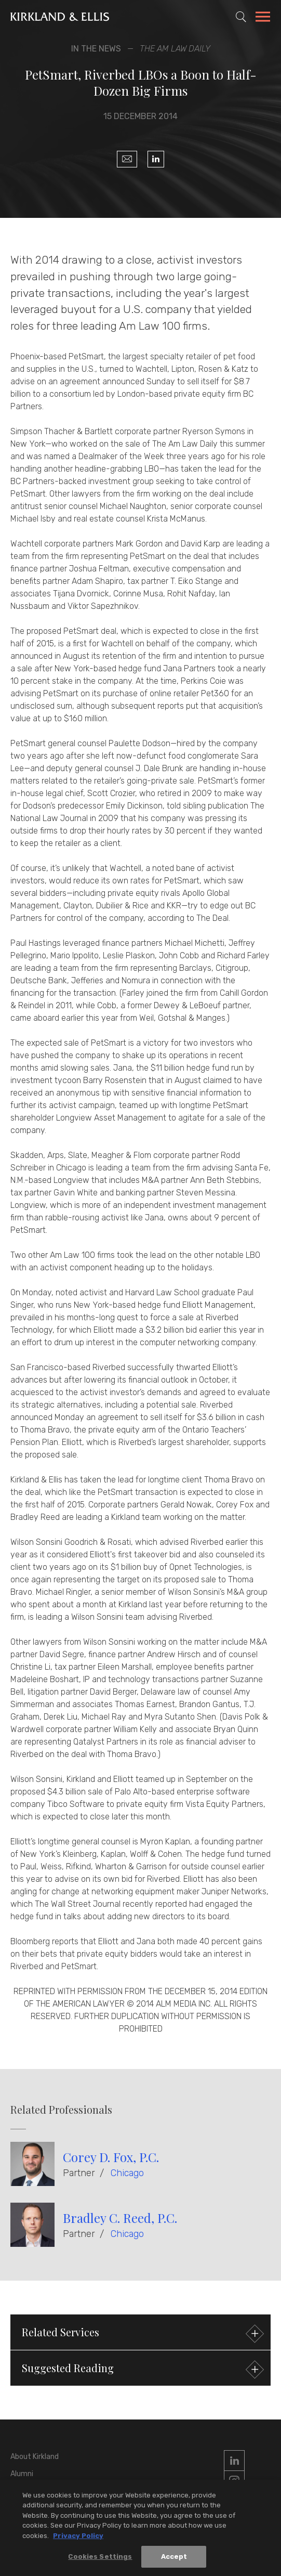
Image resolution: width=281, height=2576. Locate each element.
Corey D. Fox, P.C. (111, 2157)
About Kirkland (34, 2456)
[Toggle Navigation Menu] (263, 18)
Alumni (21, 2473)
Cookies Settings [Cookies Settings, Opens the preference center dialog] (100, 2559)
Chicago (127, 2173)
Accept (174, 2559)
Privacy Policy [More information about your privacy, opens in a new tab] (78, 2538)
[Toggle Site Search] (241, 16)
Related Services (141, 2333)
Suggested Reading (141, 2369)
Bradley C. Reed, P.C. (120, 2217)
